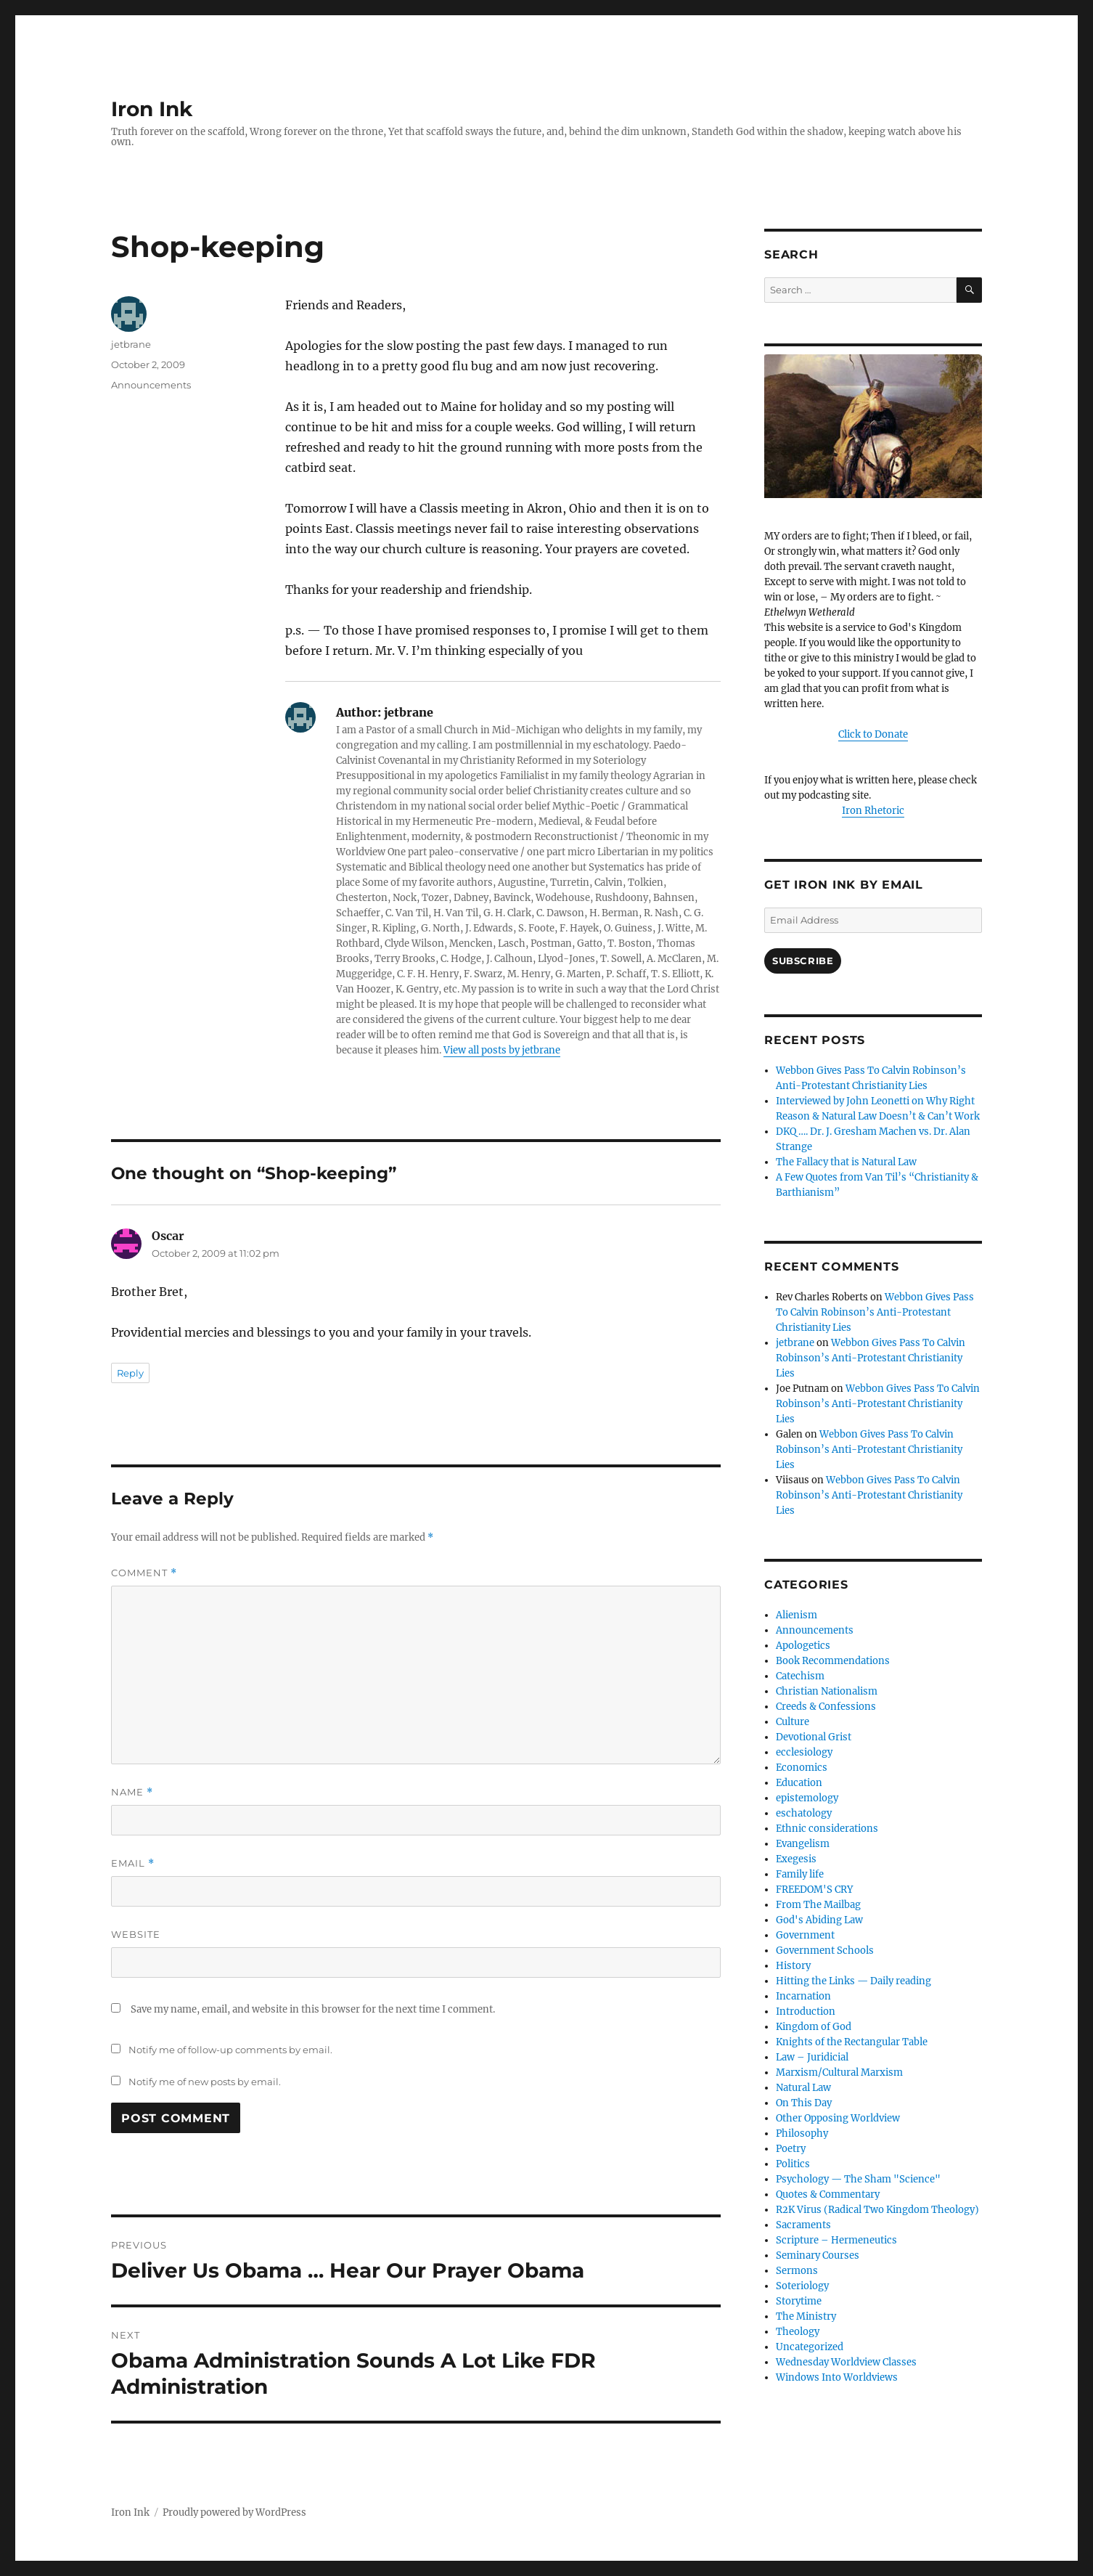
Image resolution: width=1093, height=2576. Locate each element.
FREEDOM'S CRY (814, 1889)
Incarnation (803, 1996)
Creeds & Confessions (826, 1706)
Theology (797, 2332)
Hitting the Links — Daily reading (853, 1981)
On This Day (804, 2103)
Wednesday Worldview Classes (846, 2362)
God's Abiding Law (819, 1920)
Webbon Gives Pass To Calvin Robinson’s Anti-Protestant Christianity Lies (875, 1312)
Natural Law (803, 2088)
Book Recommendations (833, 1661)
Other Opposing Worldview (838, 2118)
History (793, 1966)
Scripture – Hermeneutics (836, 2240)
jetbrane (131, 344)
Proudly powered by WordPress (234, 2512)
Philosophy (802, 2133)
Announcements (151, 385)
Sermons (797, 2271)
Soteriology (802, 2286)
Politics (793, 2164)
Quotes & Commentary (828, 2194)
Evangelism (803, 1844)
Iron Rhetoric (873, 810)
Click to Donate (873, 734)
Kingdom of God (813, 2027)
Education (799, 1783)
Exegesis (796, 1859)
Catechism (800, 1676)
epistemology (807, 1798)
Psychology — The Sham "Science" (858, 2179)
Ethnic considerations (827, 1828)
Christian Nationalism (826, 1691)
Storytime (799, 2301)
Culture (792, 1722)
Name (132, 1792)
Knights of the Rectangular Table (852, 2042)
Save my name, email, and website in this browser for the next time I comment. (313, 2009)
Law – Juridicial (812, 2057)
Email (133, 1863)
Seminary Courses (817, 2255)
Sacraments (803, 2225)
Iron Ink (151, 109)
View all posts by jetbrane (501, 1050)
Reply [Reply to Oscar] (130, 1373)
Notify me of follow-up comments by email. (230, 2049)
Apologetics (803, 1645)
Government (805, 1935)
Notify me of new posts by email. (204, 2081)
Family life (800, 1874)
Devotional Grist (813, 1737)
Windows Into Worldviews (837, 2377)
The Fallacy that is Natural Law (846, 1162)
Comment (144, 1573)
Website (135, 1934)
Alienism (796, 1615)
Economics (801, 1767)
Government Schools (825, 1950)
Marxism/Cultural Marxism (839, 2072)
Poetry (791, 2149)
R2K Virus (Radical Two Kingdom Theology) (877, 2210)
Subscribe (802, 960)
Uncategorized (809, 2347)
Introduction (805, 2011)
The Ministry (806, 2316)
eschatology (804, 1813)
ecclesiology (804, 1752)
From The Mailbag (818, 1905)
